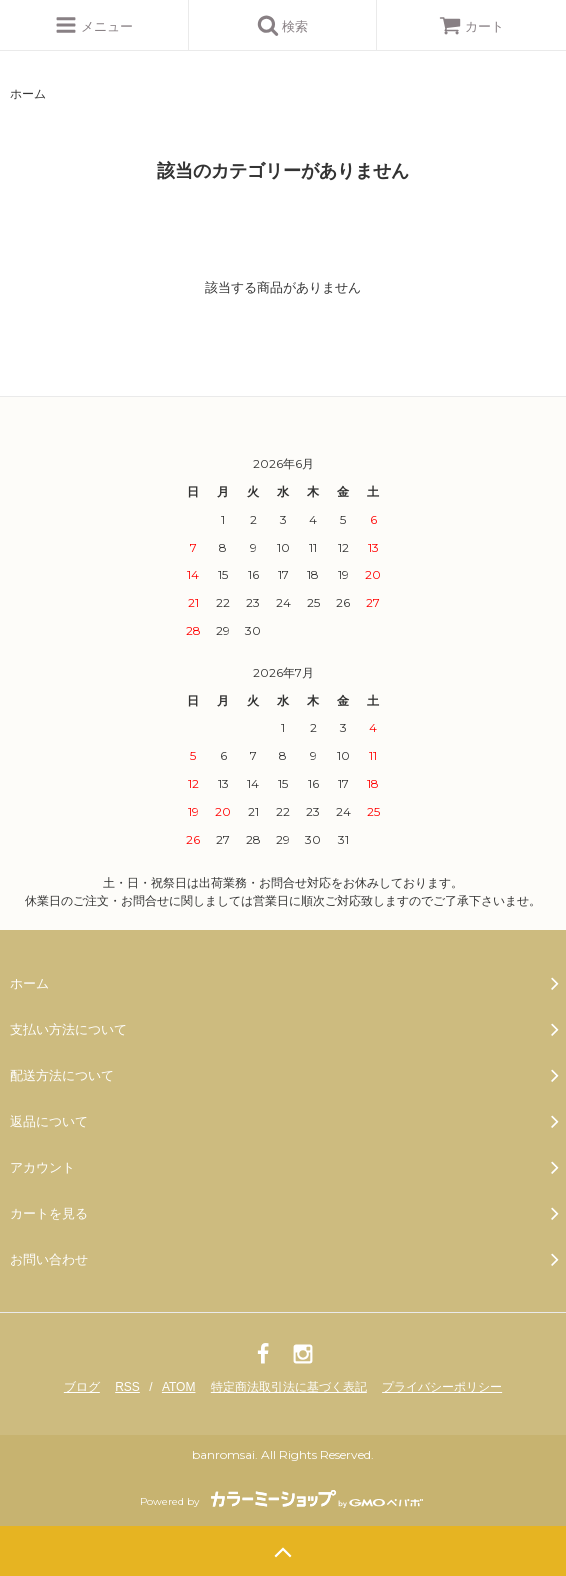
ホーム (28, 94)
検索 (283, 25)
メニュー (94, 25)
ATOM (179, 1387)
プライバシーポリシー (442, 1387)
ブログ (82, 1387)
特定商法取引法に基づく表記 (289, 1387)
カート (471, 26)
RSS (127, 1387)
